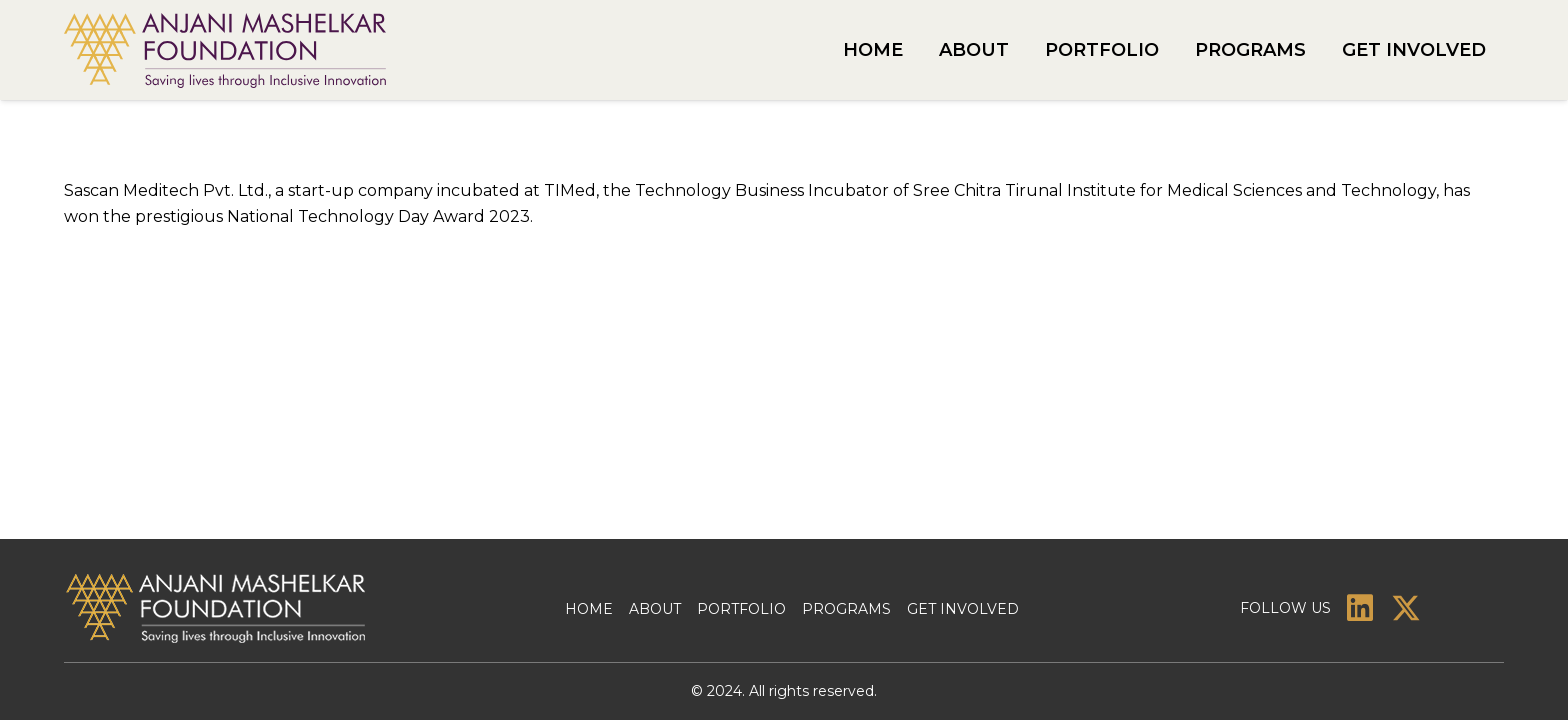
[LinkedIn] (1360, 608)
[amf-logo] (225, 50)
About (655, 609)
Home (589, 609)
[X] (1406, 608)
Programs (846, 609)
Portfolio (741, 609)
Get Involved (963, 609)
